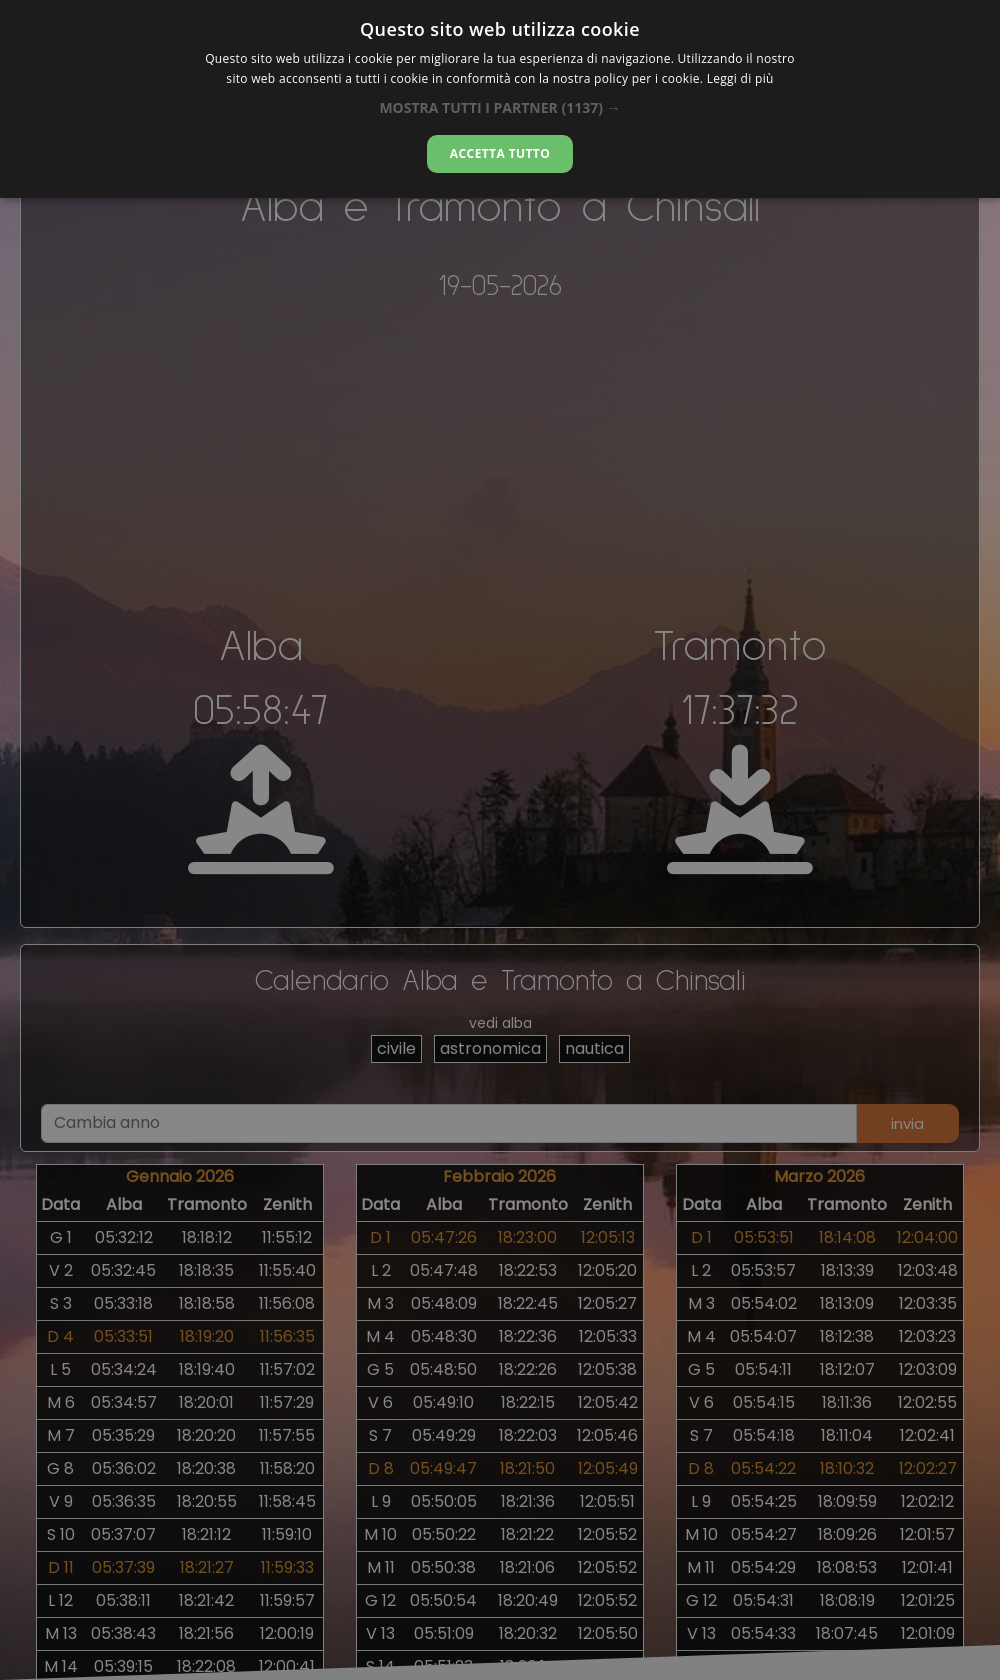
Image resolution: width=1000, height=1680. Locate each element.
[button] (499, 107)
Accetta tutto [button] (500, 153)
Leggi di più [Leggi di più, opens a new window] (740, 78)
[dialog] (500, 99)
